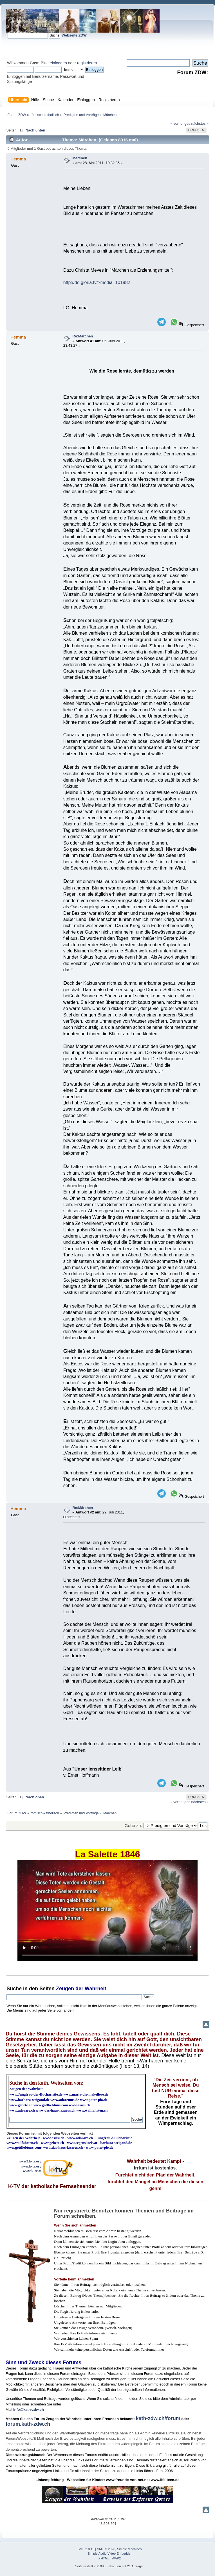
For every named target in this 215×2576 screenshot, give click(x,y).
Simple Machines (129, 2549)
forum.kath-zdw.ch (28, 2424)
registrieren (87, 63)
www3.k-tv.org (30, 2161)
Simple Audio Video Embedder (110, 2553)
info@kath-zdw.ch (28, 2409)
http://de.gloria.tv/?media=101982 (96, 282)
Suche (14, 1988)
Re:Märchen (82, 336)
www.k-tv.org (31, 2166)
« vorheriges (180, 123)
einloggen (58, 63)
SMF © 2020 (106, 2549)
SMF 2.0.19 (86, 2549)
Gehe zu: (133, 1825)
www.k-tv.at (32, 2171)
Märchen (79, 158)
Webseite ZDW (74, 35)
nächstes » (200, 123)
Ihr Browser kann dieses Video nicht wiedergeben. (107, 1910)
